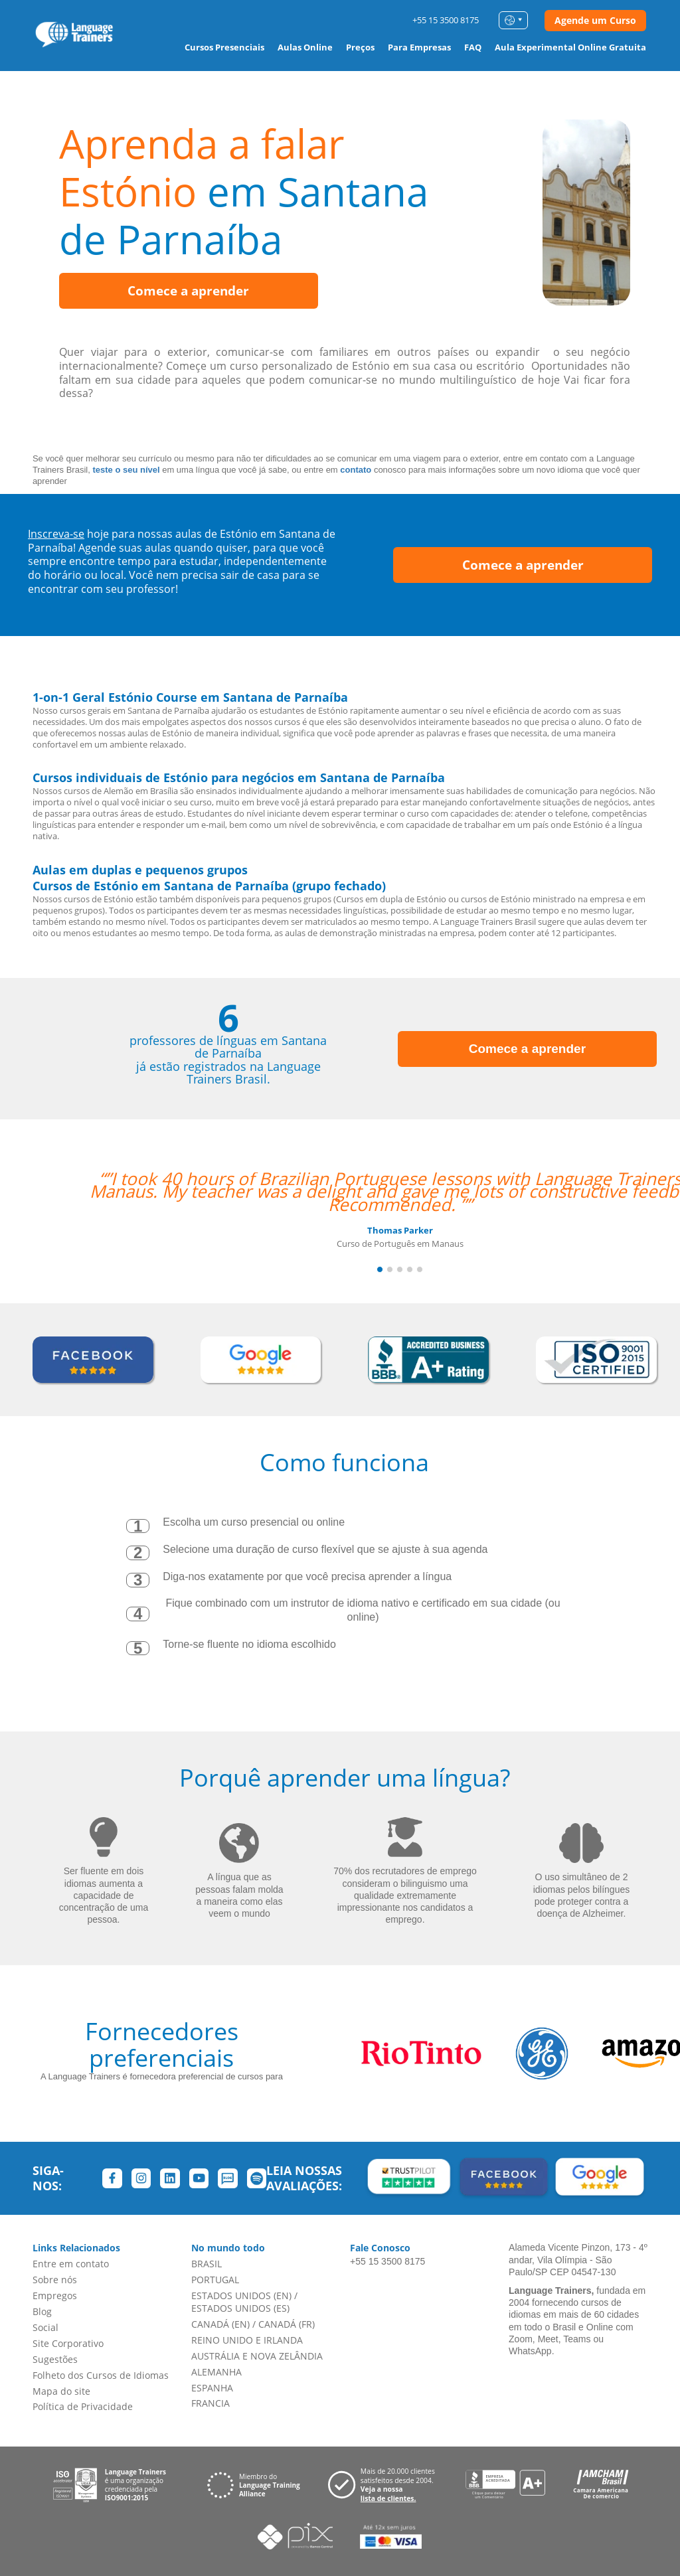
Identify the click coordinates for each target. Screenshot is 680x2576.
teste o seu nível (125, 470)
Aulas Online (305, 47)
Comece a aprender (188, 290)
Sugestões (55, 2359)
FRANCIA (210, 2403)
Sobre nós (55, 2279)
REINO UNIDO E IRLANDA (247, 2340)
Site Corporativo (68, 2343)
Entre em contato (71, 2263)
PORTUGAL (215, 2279)
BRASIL (206, 2263)
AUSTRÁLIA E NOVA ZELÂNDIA (257, 2356)
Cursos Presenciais (224, 47)
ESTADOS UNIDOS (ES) (240, 2308)
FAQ (472, 47)
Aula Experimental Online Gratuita (570, 47)
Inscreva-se (56, 533)
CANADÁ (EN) (220, 2324)
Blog (42, 2311)
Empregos (55, 2295)
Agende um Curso (595, 20)
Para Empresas (419, 47)
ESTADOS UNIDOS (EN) (241, 2295)
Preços (360, 47)
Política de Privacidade (83, 2406)
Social (45, 2327)
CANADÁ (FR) (286, 2324)
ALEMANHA (216, 2372)
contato (355, 470)
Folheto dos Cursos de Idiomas (101, 2375)
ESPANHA (212, 2387)
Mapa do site (61, 2391)
